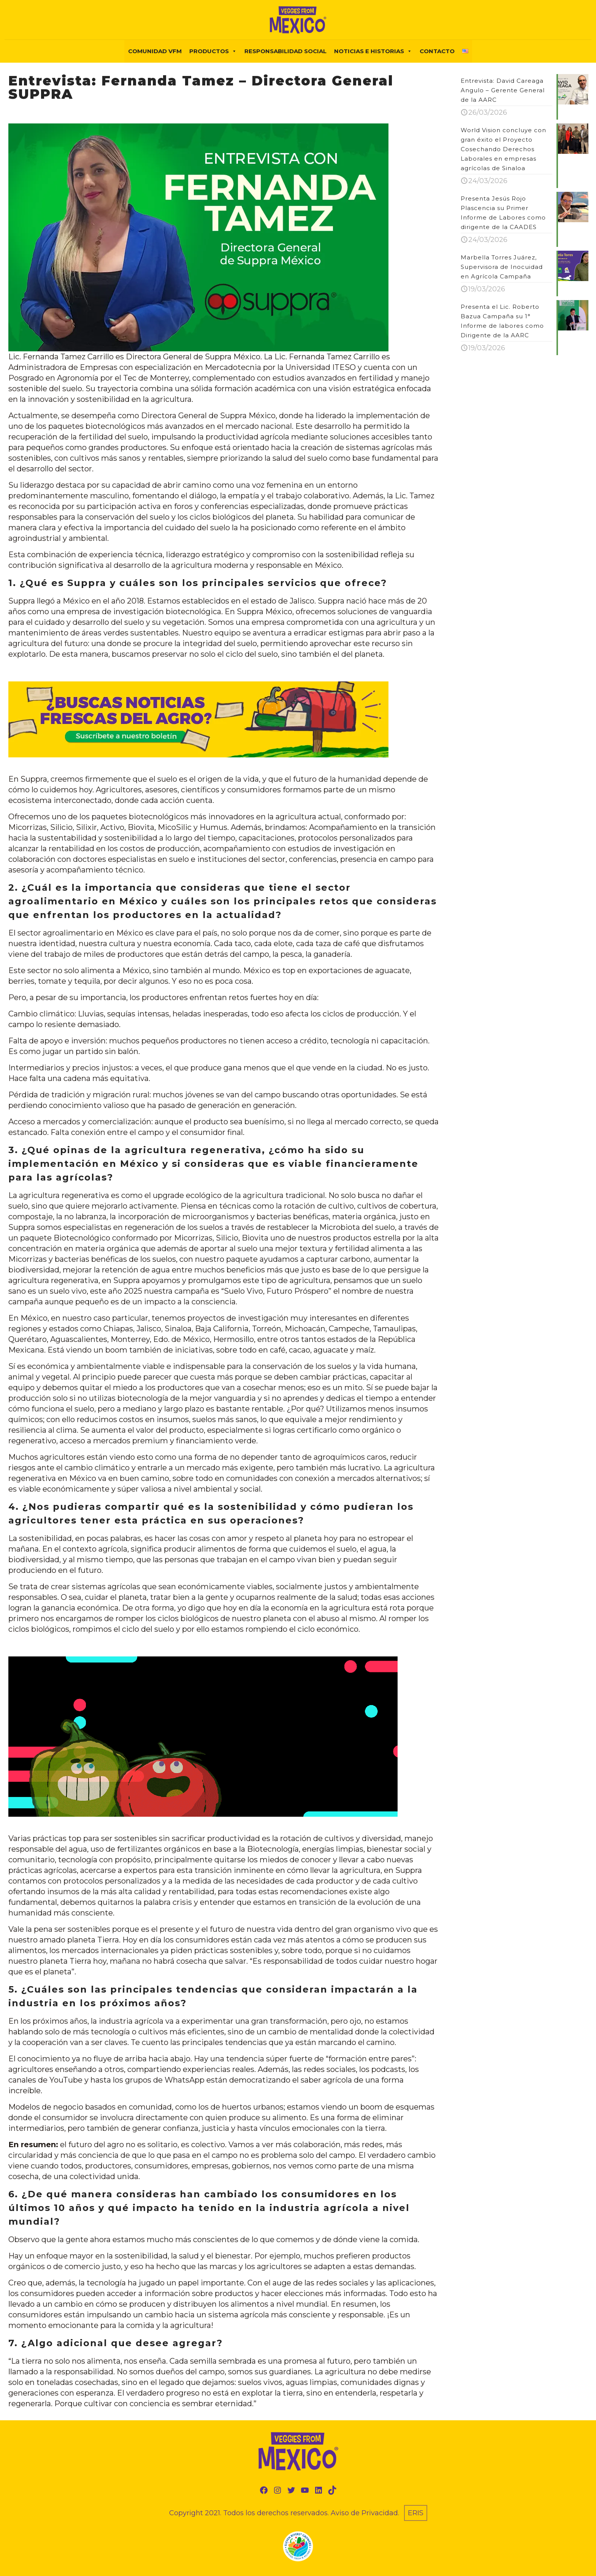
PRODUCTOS (213, 51)
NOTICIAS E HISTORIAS (373, 51)
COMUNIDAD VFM (155, 51)
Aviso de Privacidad (364, 2513)
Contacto (437, 51)
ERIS (415, 2513)
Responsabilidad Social (285, 51)
